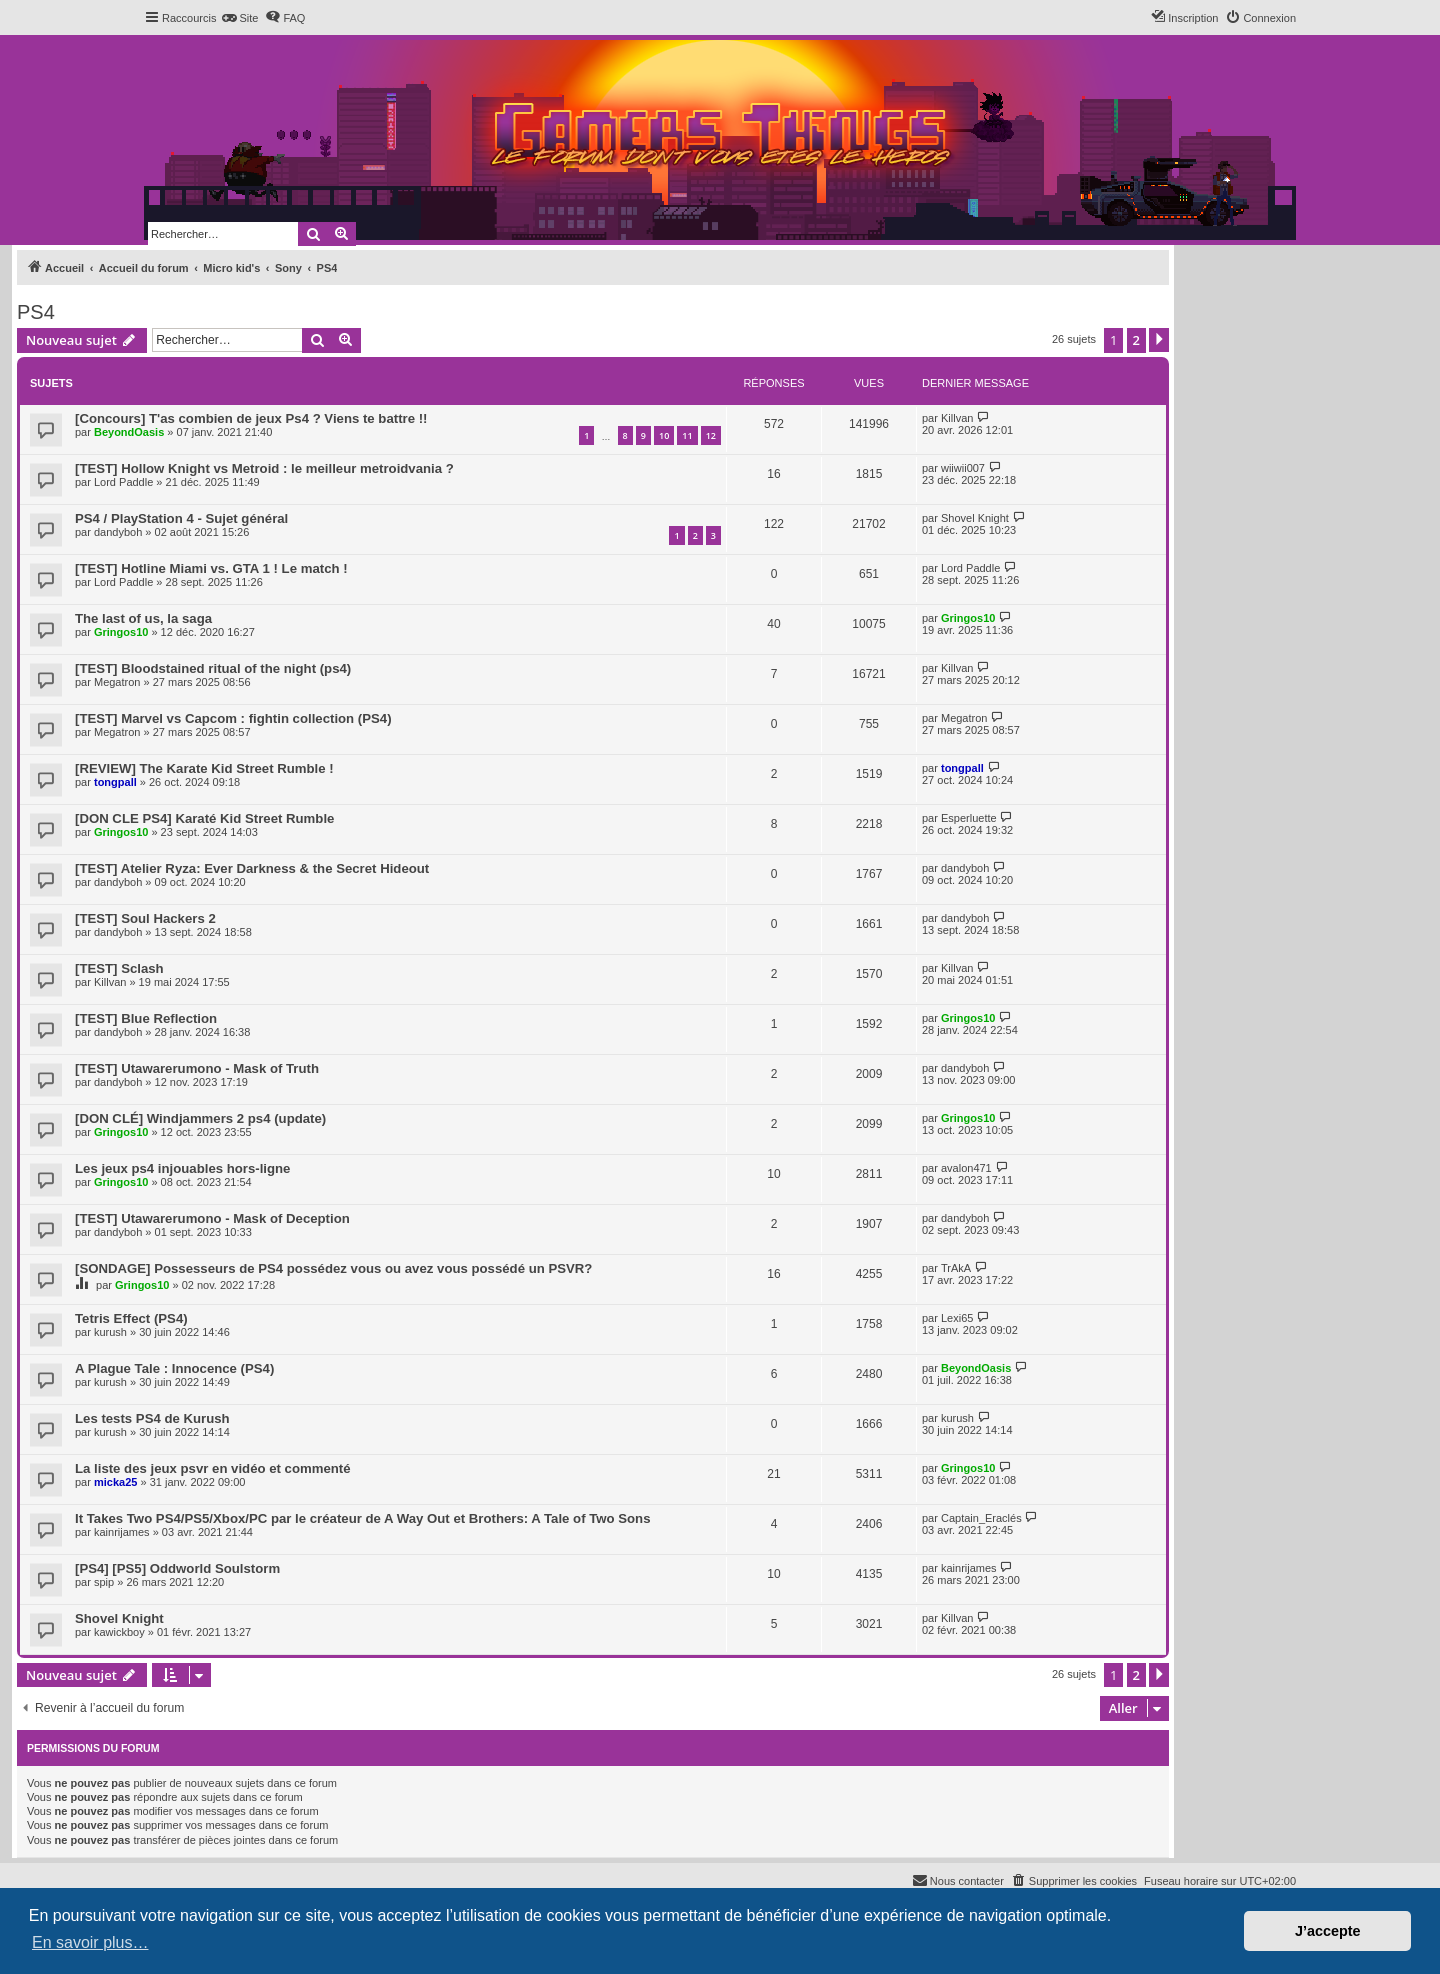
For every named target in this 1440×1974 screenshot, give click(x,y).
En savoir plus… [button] (90, 1942)
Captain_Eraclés (981, 1518)
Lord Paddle (123, 482)
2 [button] (1136, 340)
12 (711, 435)
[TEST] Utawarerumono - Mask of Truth (197, 1068)
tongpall (115, 782)
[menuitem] (239, 18)
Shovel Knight (975, 518)
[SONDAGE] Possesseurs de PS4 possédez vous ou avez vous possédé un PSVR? (333, 1268)
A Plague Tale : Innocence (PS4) (174, 1368)
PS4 (36, 312)
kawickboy (119, 1632)
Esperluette (969, 818)
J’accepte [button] (1328, 1931)
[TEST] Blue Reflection (146, 1018)
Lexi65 (957, 1318)
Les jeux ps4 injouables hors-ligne (182, 1168)
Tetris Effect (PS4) (131, 1318)
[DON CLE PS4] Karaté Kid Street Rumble (204, 818)
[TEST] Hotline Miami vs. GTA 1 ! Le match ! (211, 568)
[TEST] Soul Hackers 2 (145, 918)
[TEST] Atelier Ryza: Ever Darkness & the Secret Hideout (252, 868)
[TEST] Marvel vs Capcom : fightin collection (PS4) (233, 718)
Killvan (957, 418)
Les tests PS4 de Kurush (152, 1418)
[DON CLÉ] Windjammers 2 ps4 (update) (200, 1118)
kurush (110, 1332)
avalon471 (966, 1168)
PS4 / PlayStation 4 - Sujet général (181, 518)
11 (687, 435)
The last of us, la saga (143, 618)
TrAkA (956, 1268)
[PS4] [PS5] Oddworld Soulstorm (177, 1568)
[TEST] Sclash (119, 968)
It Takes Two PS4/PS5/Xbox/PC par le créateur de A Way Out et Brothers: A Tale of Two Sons (363, 1518)
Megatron (117, 682)
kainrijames (122, 1532)
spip (104, 1582)
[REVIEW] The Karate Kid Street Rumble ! (204, 768)
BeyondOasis (129, 432)
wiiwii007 (963, 468)
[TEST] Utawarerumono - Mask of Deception (212, 1218)
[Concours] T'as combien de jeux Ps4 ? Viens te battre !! (251, 418)
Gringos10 (121, 632)
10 (664, 435)
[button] (1159, 340)
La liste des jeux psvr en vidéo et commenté (213, 1468)
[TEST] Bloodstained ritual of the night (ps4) (213, 668)
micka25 (115, 1482)
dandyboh (118, 532)
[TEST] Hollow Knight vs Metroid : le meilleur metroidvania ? (264, 468)
